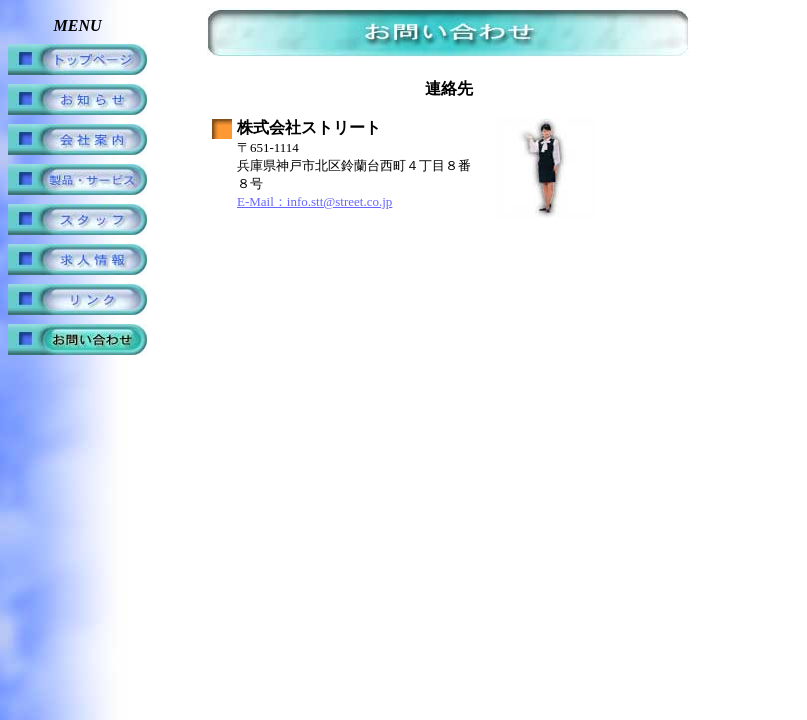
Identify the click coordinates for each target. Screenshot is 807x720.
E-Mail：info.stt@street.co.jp (314, 201)
